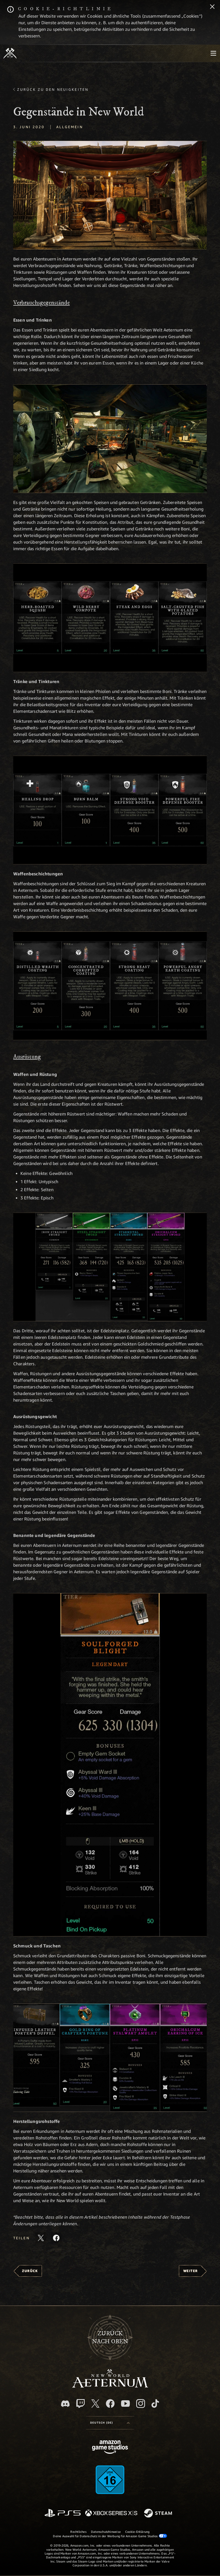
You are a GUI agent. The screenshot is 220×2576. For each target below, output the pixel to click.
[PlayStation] (62, 2513)
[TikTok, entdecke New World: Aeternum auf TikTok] (155, 2403)
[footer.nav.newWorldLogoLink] (110, 2386)
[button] (110, 195)
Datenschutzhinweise (106, 2531)
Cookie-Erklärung (137, 2531)
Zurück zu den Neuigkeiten (52, 89)
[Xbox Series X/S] (111, 2513)
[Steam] (158, 2513)
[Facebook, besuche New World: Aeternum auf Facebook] (110, 2403)
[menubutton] (213, 53)
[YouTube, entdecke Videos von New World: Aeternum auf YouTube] (125, 2403)
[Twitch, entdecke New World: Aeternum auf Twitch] (80, 2403)
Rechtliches (78, 2531)
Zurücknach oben (110, 2337)
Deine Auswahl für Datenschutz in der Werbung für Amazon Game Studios (110, 2536)
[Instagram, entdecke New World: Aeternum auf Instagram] (140, 2403)
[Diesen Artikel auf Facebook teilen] (56, 2237)
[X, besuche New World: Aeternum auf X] (95, 2403)
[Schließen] (212, 7)
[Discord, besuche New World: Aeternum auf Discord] (65, 2403)
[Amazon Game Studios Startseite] (110, 2447)
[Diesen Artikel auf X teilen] (40, 2237)
